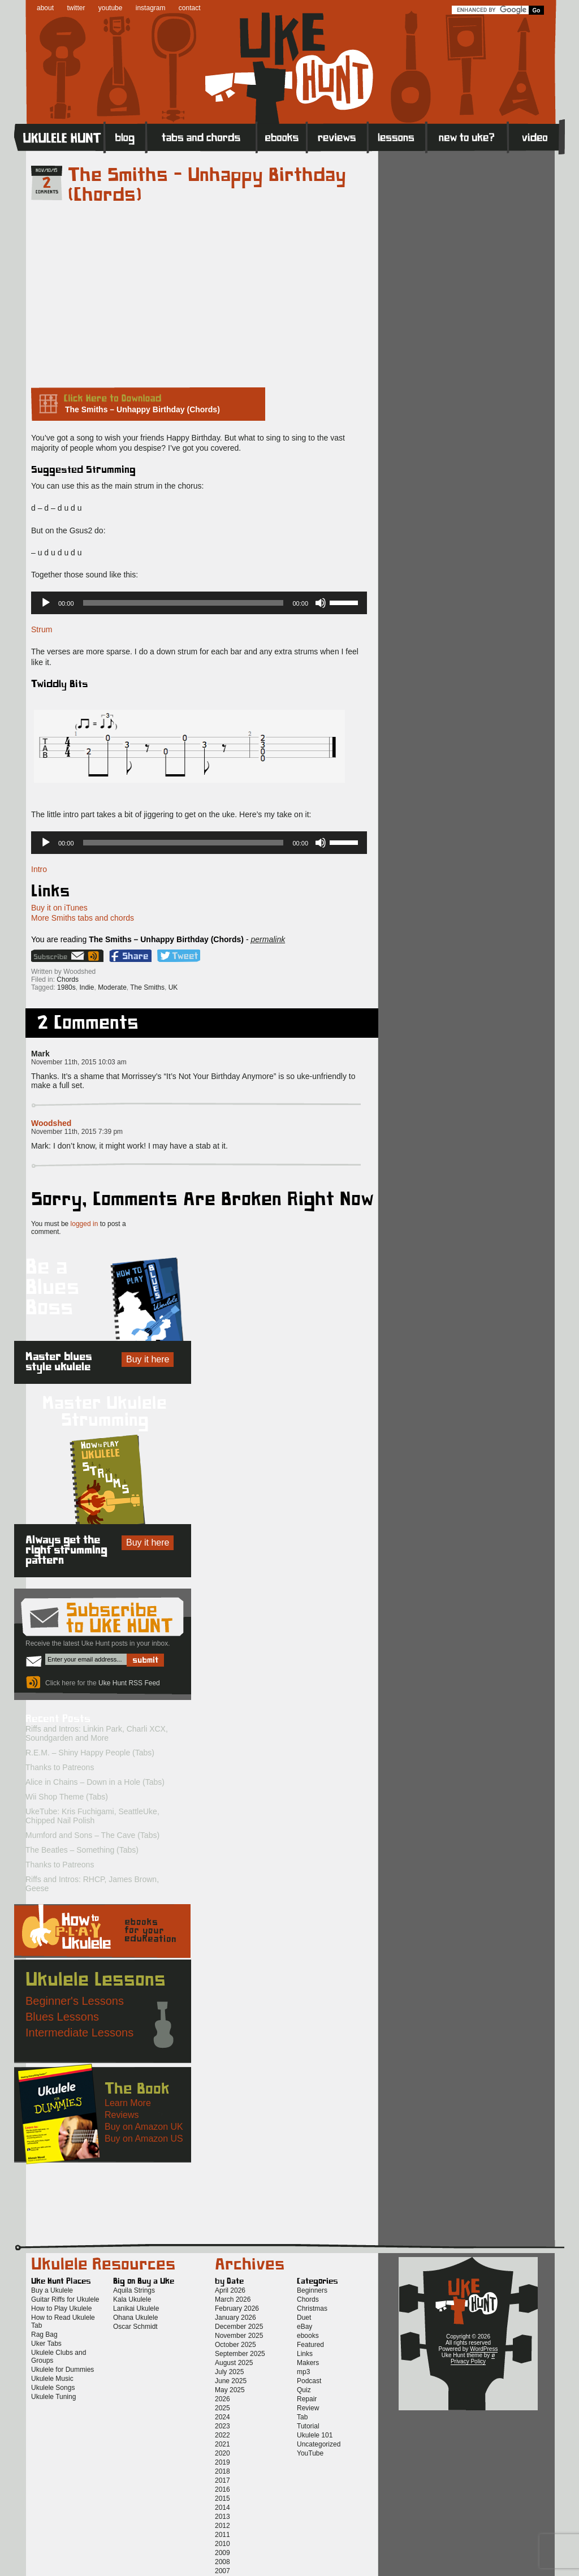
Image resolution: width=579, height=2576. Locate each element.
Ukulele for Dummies (62, 2370)
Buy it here (147, 1359)
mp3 (303, 2372)
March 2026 (232, 2299)
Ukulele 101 (314, 2435)
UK (173, 987)
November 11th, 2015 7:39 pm (77, 1132)
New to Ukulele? (467, 136)
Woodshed (51, 1123)
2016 (222, 2489)
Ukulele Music (52, 2379)
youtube (110, 8)
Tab (302, 2417)
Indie (86, 987)
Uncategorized (318, 2444)
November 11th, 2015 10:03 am (79, 1062)
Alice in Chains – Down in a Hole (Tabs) (95, 1782)
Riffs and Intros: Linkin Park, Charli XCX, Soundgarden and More (96, 1733)
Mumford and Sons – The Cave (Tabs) (92, 1835)
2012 (222, 2526)
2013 (222, 2517)
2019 (222, 2462)
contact (190, 8)
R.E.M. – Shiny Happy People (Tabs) (89, 1752)
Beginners (312, 2290)
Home (59, 136)
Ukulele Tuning (53, 2397)
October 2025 (235, 2345)
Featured (310, 2345)
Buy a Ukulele (52, 2290)
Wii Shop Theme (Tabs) (66, 1796)
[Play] (45, 603)
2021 (222, 2444)
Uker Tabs (46, 2344)
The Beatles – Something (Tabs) (82, 1849)
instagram (151, 8)
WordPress (484, 2349)
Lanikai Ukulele (136, 2308)
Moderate (112, 987)
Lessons (397, 136)
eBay (304, 2327)
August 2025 (234, 2363)
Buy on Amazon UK (144, 2126)
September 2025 (240, 2354)
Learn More (128, 2103)
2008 (222, 2562)
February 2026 (237, 2308)
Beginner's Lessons (74, 2001)
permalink (268, 939)
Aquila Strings (134, 2290)
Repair (307, 2399)
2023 (222, 2426)
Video (536, 136)
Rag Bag (44, 2334)
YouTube (310, 2453)
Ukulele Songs (53, 2388)
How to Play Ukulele (61, 2308)
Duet (304, 2318)
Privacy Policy (468, 2361)
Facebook (130, 956)
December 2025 (239, 2327)
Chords (68, 979)
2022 (222, 2435)
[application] (199, 603)
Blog (125, 136)
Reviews (337, 136)
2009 (222, 2553)
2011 (222, 2535)
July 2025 (229, 2372)
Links (305, 2354)
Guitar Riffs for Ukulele (65, 2299)
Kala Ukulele (132, 2299)
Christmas (312, 2308)
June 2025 (231, 2381)
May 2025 (230, 2390)
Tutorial (308, 2426)
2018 (222, 2471)
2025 (222, 2408)
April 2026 (230, 2290)
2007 (222, 2571)
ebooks (308, 2336)
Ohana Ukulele (135, 2318)
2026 (222, 2399)
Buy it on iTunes (59, 907)
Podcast (309, 2381)
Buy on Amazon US (144, 2138)
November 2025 (239, 2336)
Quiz (304, 2390)
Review (308, 2408)
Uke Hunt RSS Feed (94, 956)
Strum (41, 629)
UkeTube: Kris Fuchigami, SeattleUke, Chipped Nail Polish (92, 1816)
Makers (308, 2363)
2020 (222, 2453)
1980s (66, 987)
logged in (84, 1224)
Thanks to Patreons (59, 1767)
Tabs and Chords (201, 136)
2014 (222, 2508)
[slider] (183, 603)
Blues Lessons (62, 2016)
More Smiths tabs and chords (82, 917)
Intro (39, 869)
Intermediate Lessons (79, 2032)
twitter (76, 8)
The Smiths (147, 987)
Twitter (178, 956)
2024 (222, 2417)
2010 (222, 2544)
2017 (222, 2480)
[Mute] (320, 603)
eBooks (282, 136)
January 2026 (235, 2318)
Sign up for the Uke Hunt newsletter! (58, 956)
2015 (222, 2498)
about (45, 8)
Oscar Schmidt (135, 2327)
